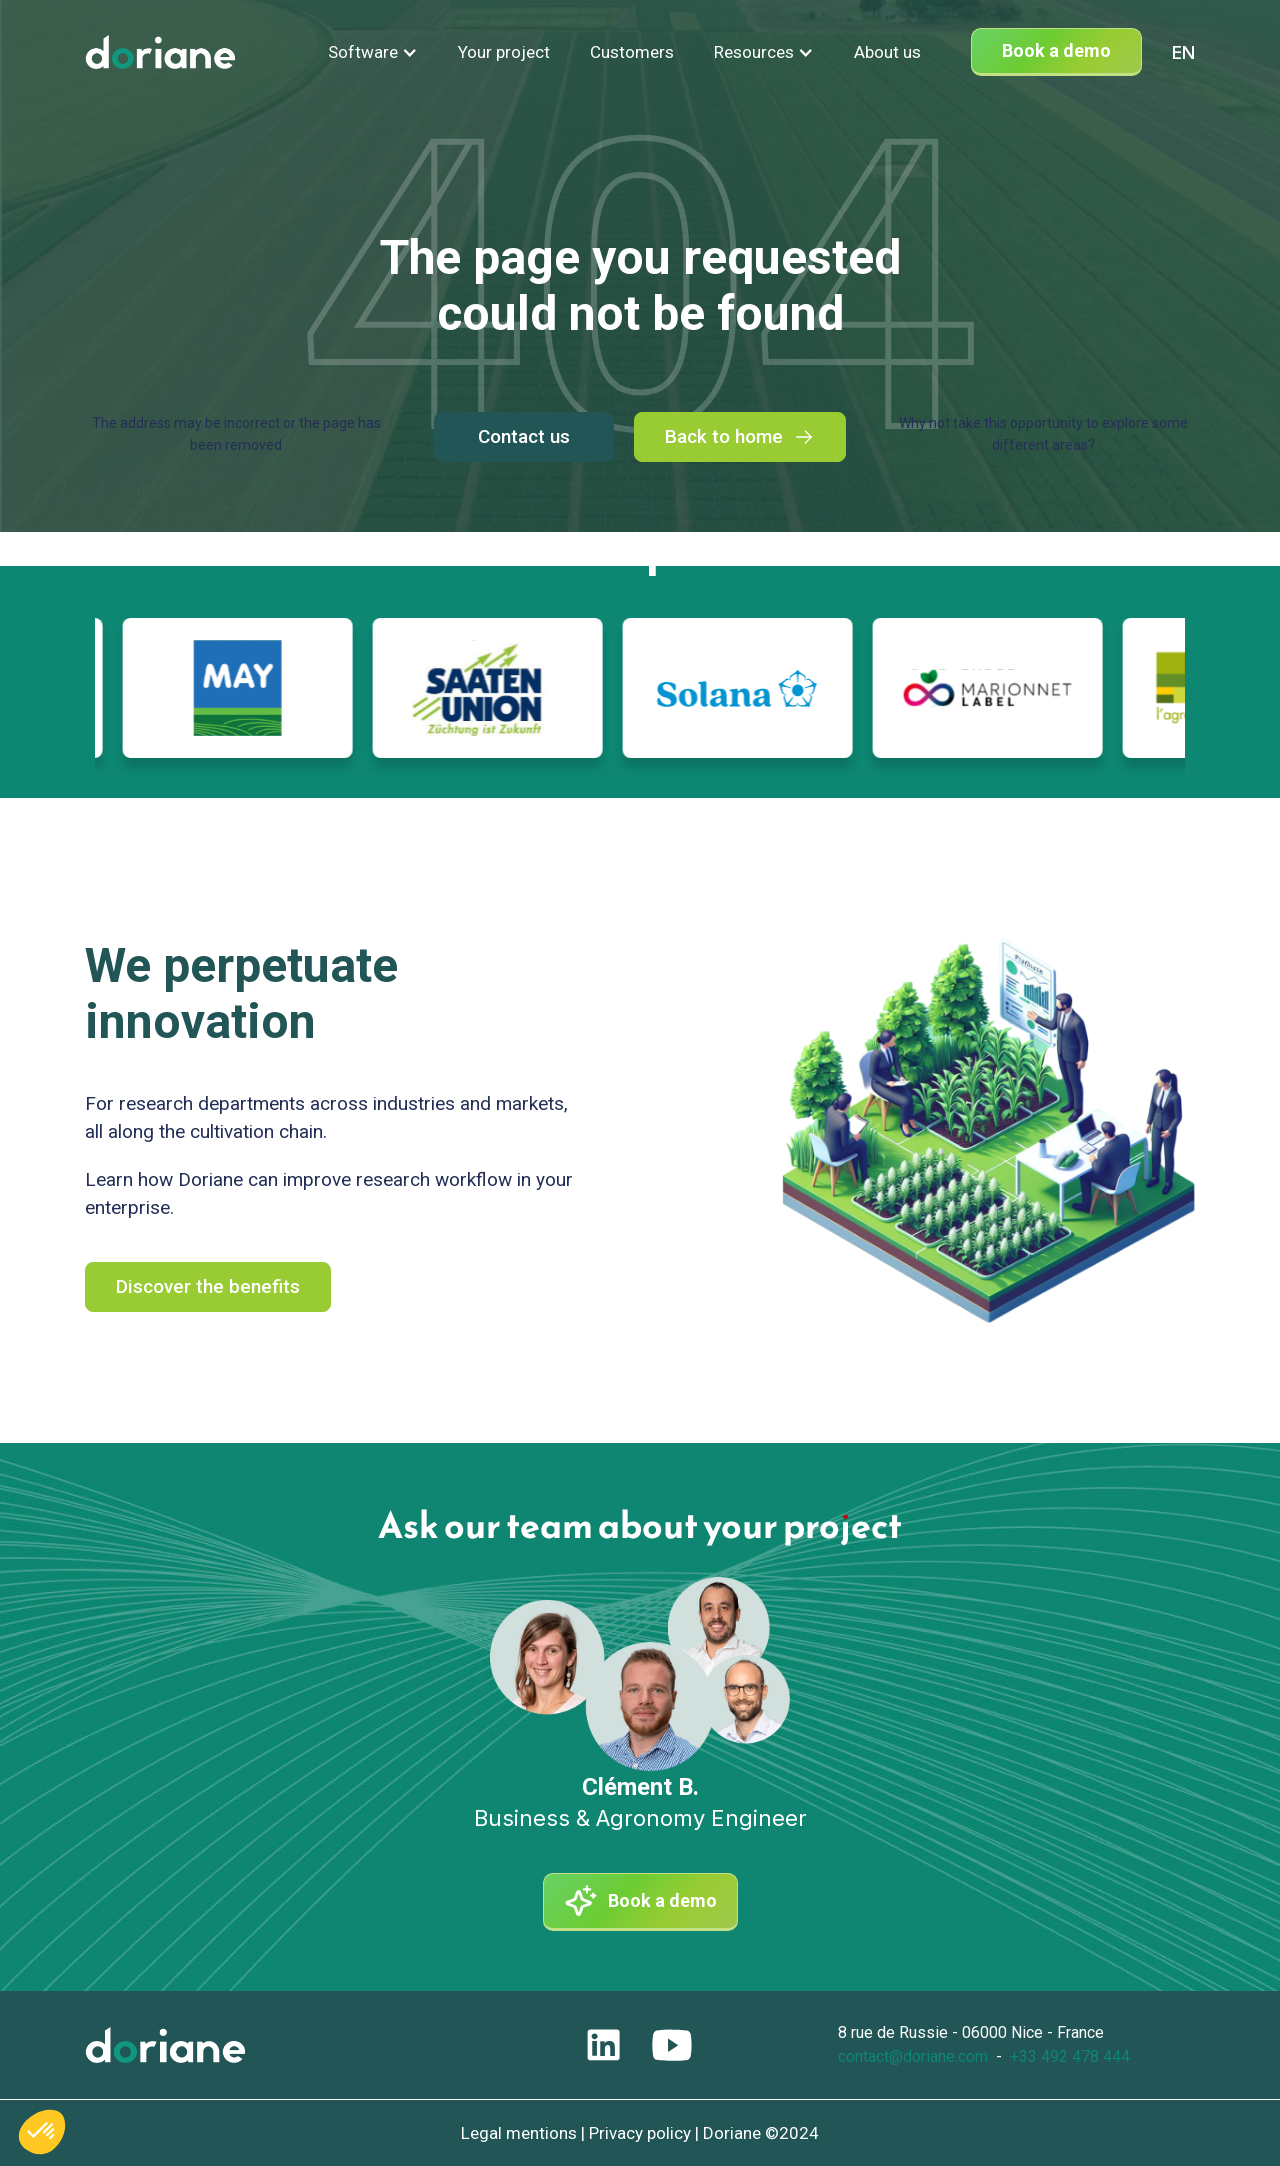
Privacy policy (640, 2133)
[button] (373, 52)
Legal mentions (519, 2133)
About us (887, 52)
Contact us (524, 436)
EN (1183, 52)
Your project (504, 52)
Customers (632, 52)
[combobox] (1183, 52)
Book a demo (1056, 50)
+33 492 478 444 (1070, 2056)
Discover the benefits (208, 1286)
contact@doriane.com (913, 2056)
